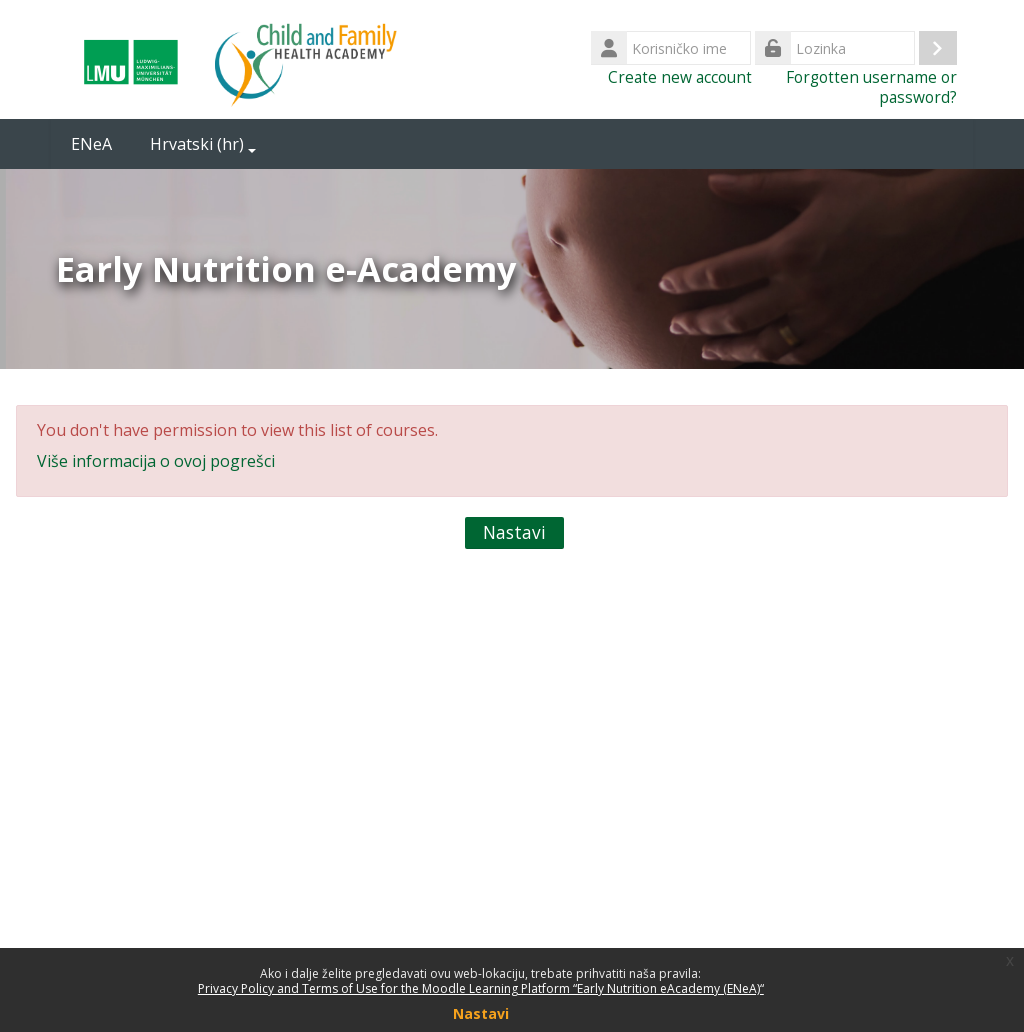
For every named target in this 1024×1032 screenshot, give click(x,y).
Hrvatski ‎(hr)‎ (203, 144)
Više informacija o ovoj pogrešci (156, 461)
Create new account (680, 77)
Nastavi (514, 532)
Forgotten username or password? (871, 87)
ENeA (91, 144)
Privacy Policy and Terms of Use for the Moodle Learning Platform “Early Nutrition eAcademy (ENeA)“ (481, 988)
